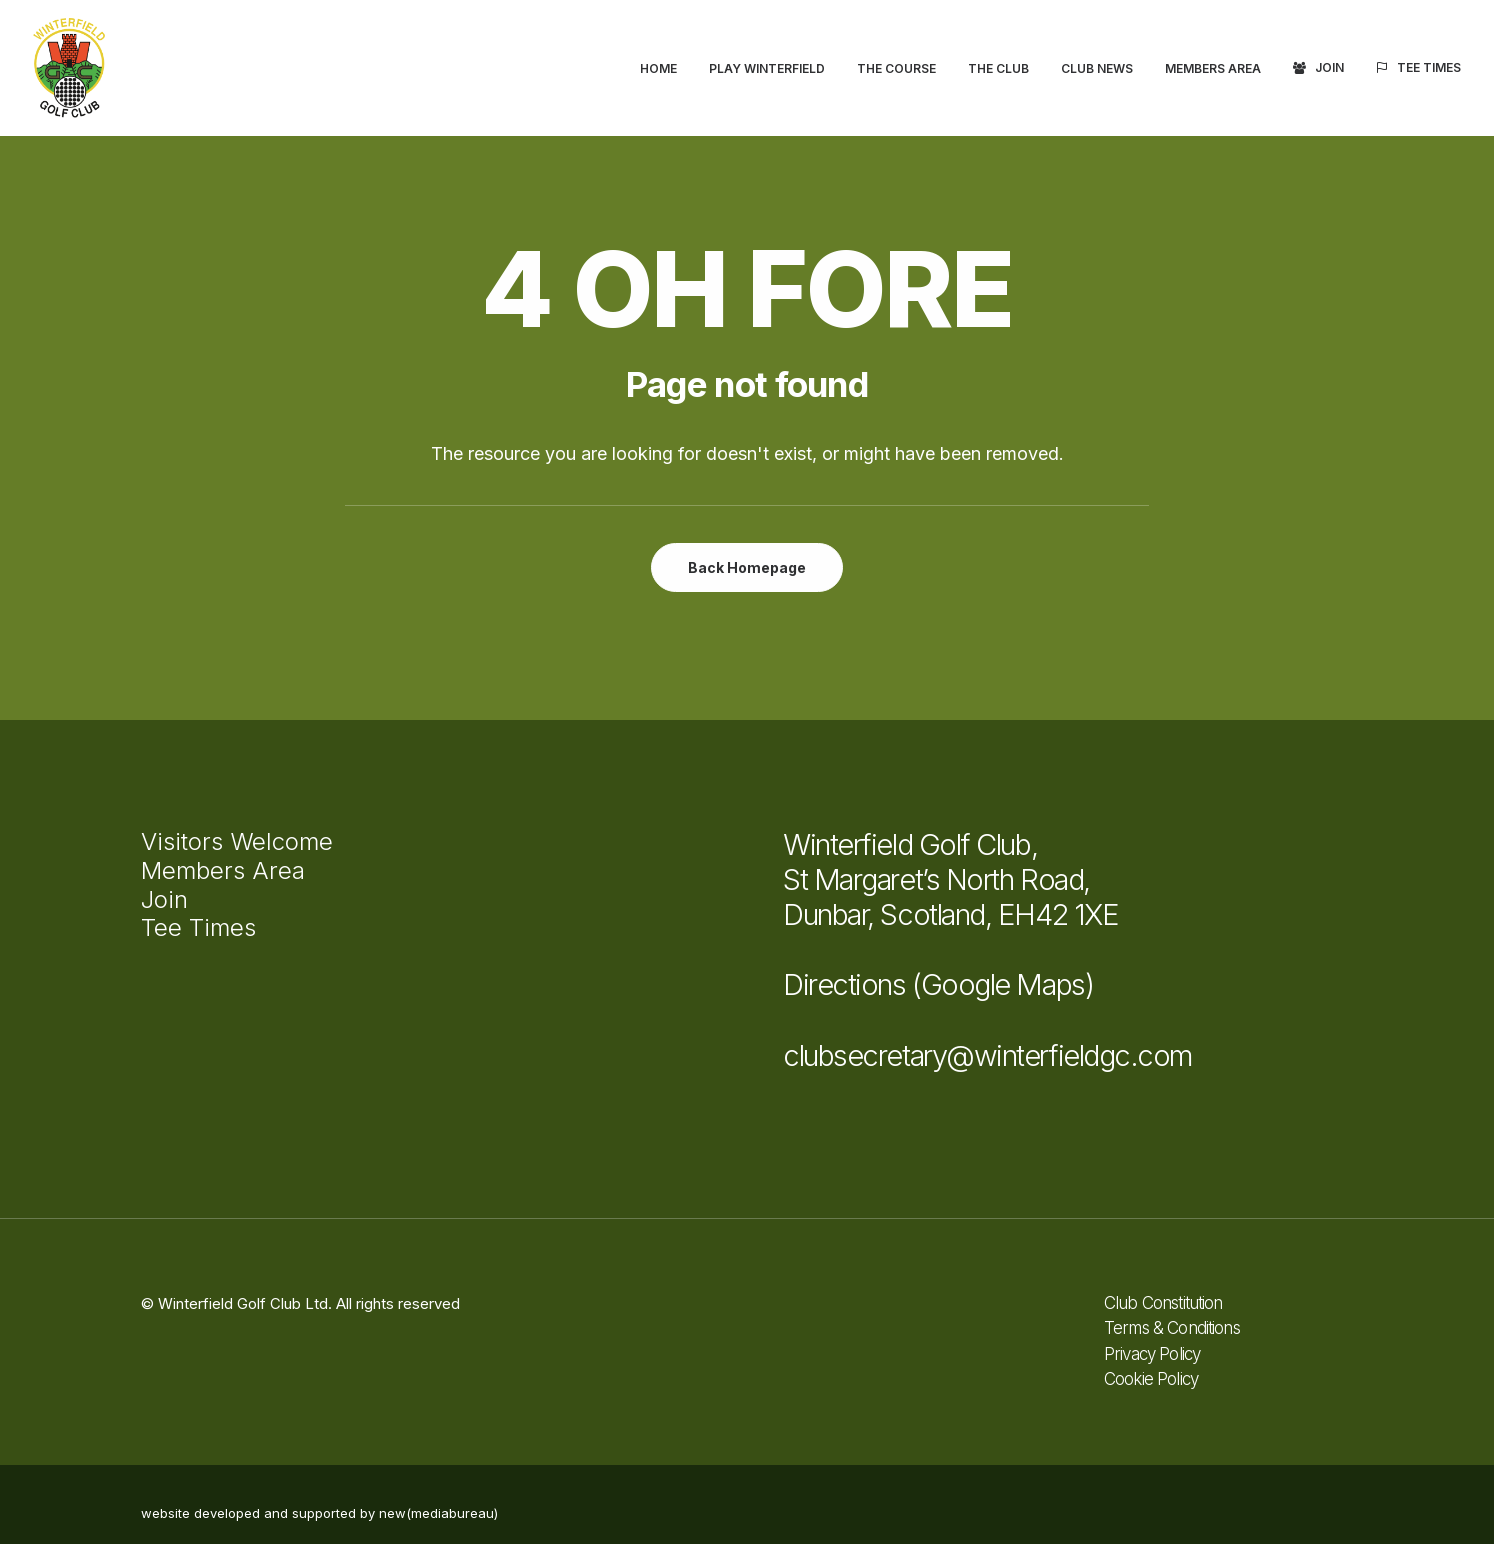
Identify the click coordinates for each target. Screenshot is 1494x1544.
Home (658, 68)
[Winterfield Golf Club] (69, 68)
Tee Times (1429, 67)
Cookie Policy (1151, 1379)
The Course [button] (896, 68)
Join (1329, 67)
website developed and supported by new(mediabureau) (319, 1513)
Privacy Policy (1152, 1354)
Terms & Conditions (1172, 1328)
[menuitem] (665, 69)
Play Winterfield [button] (767, 68)
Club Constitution (1163, 1303)
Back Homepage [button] (747, 567)
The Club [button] (998, 68)
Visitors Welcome (237, 841)
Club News (1097, 68)
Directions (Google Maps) (938, 984)
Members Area (1213, 68)
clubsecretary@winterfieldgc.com (987, 1055)
